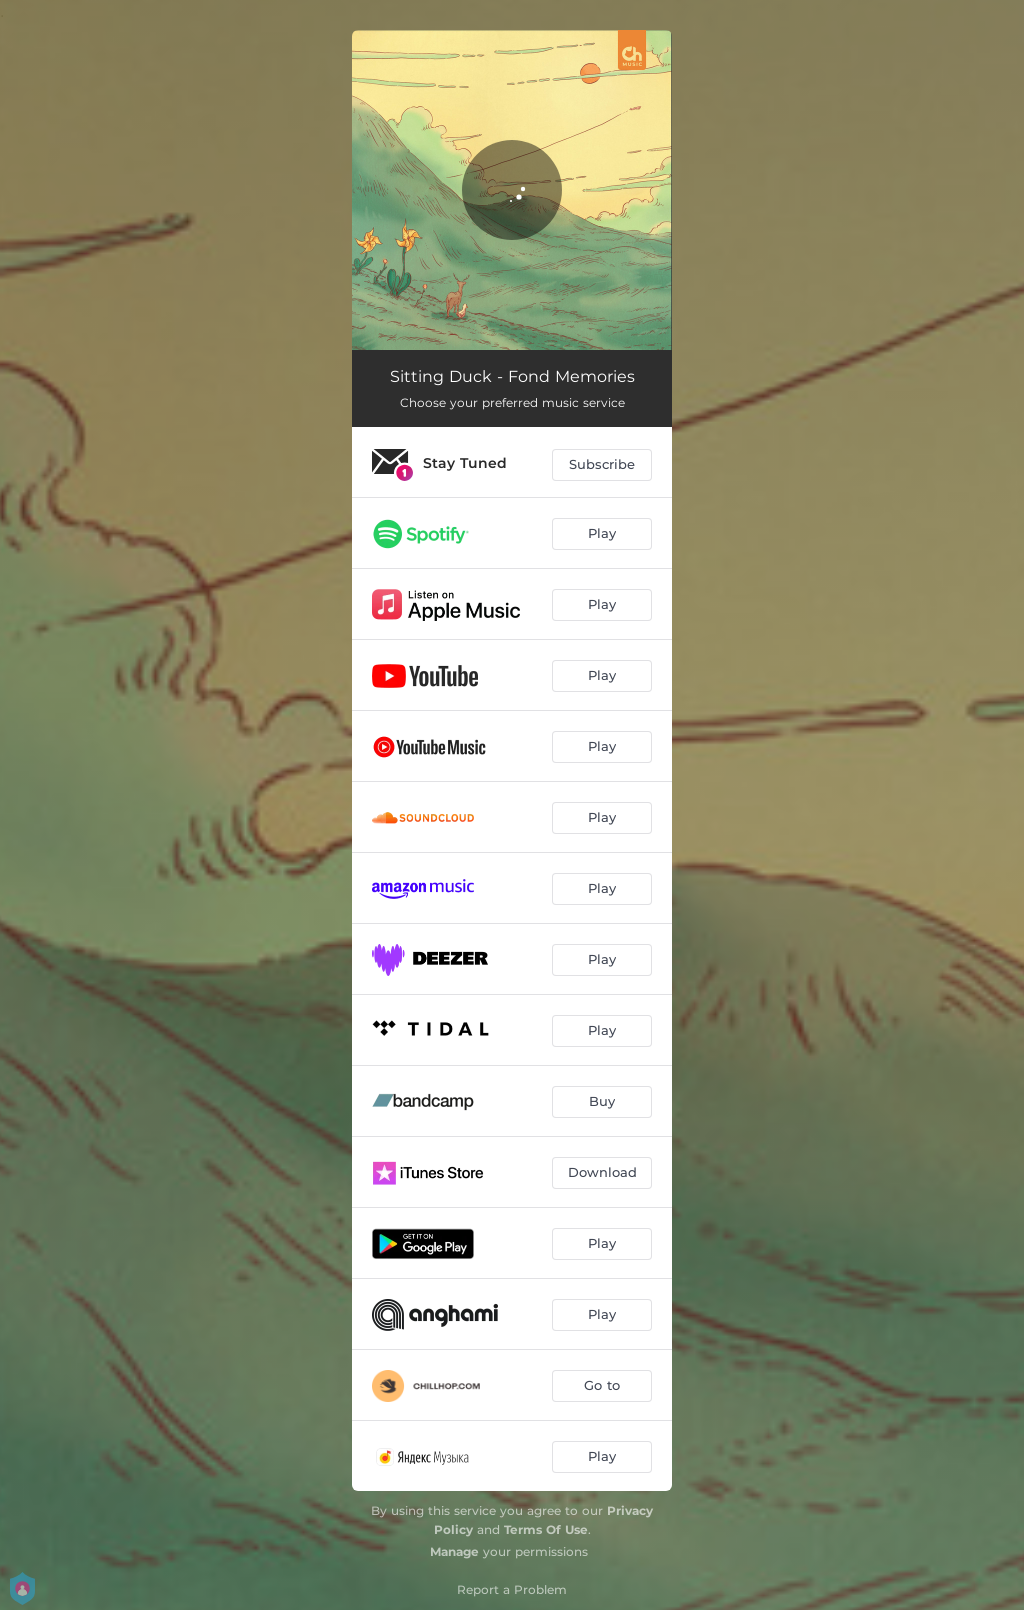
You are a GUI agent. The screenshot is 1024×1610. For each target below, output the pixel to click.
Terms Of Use (546, 1529)
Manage (454, 1551)
